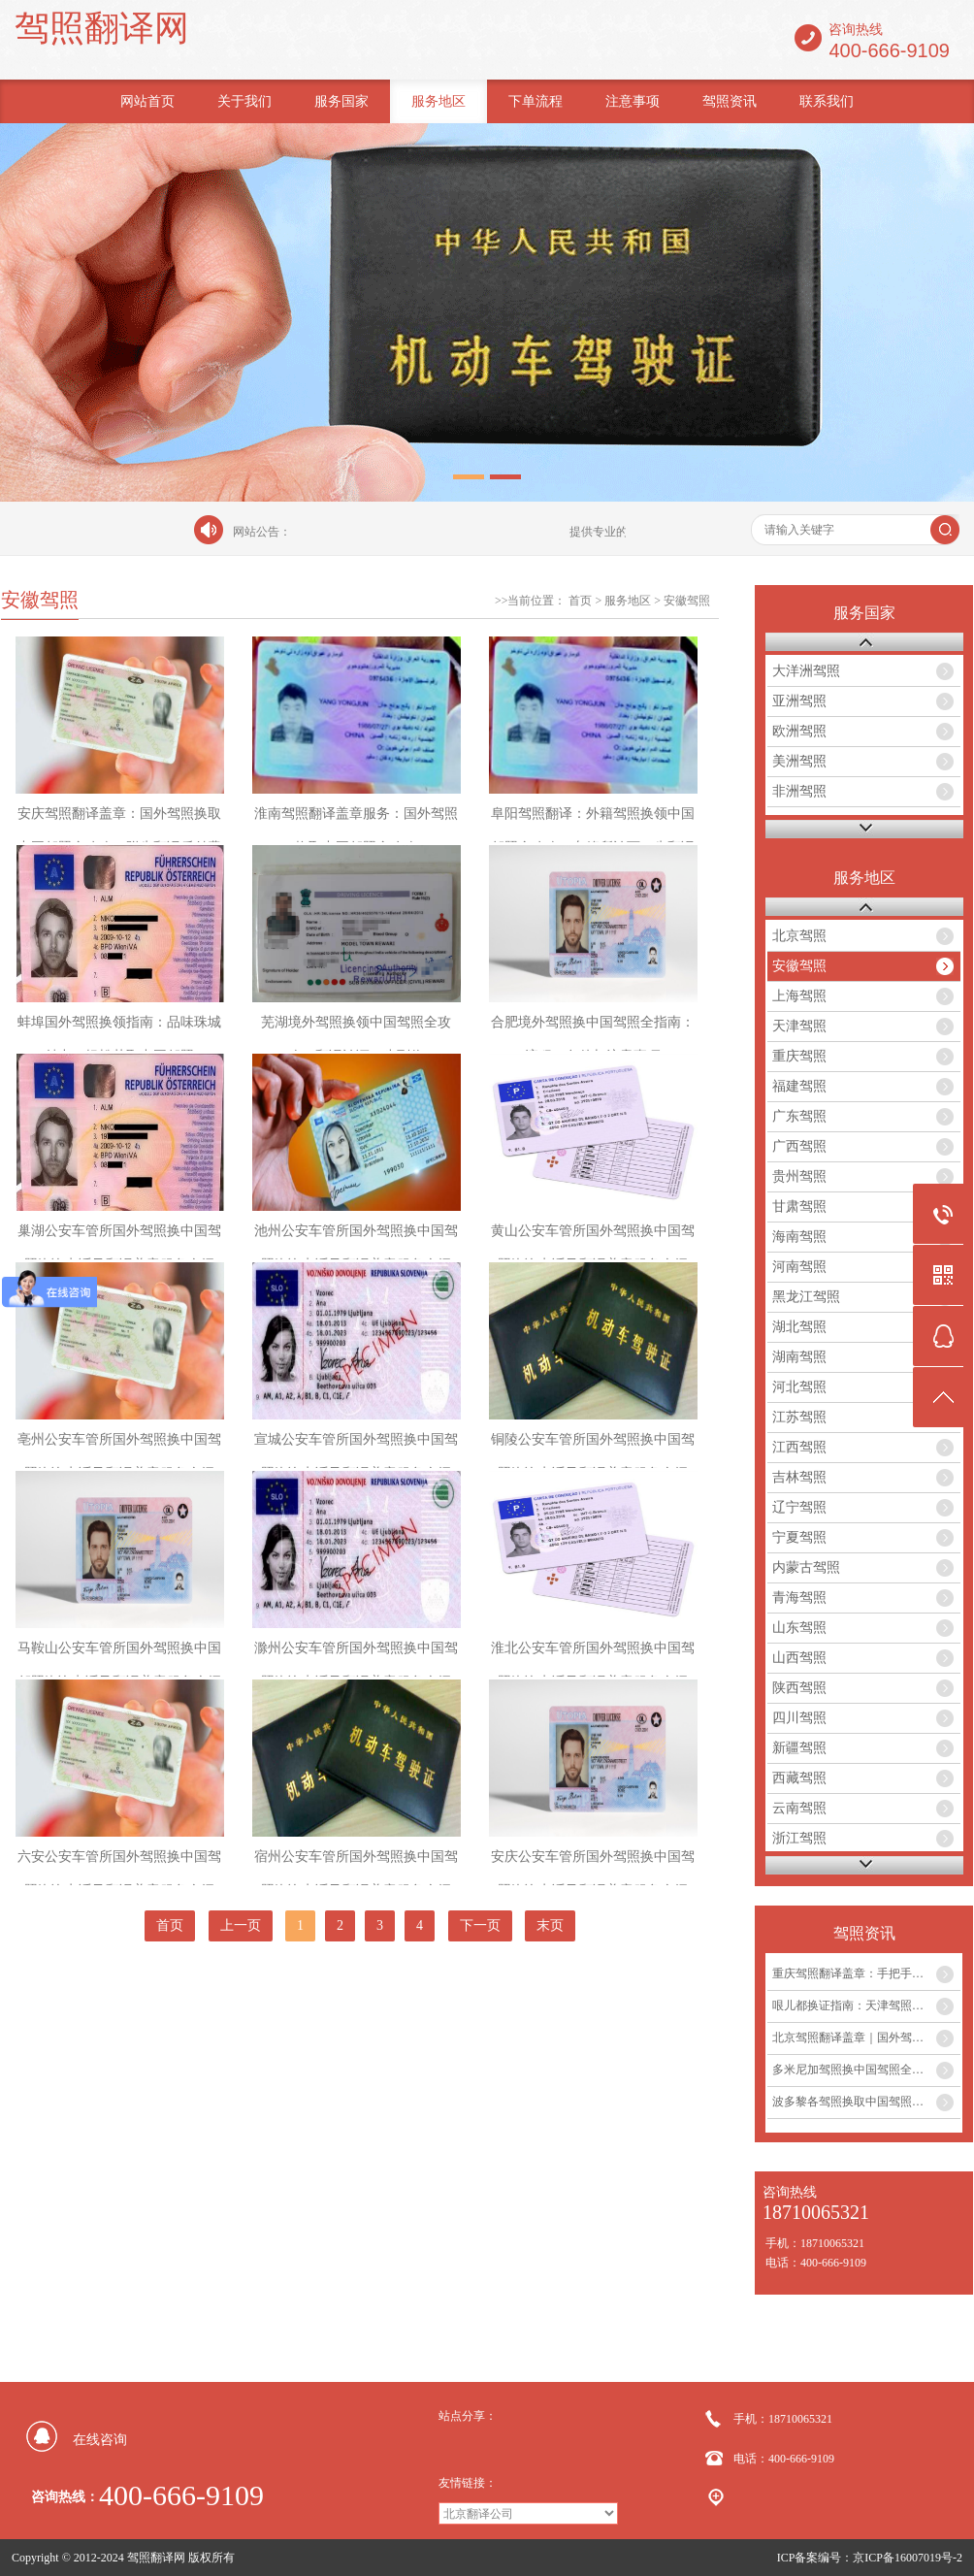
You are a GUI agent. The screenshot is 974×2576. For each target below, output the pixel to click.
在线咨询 (100, 2439)
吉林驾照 (799, 1477)
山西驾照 (799, 1657)
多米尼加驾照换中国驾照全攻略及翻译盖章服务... (866, 2069)
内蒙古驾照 (806, 1567)
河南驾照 (799, 1266)
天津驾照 (799, 1026)
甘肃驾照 (799, 1206)
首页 (580, 600)
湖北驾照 (799, 1327)
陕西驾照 (799, 1687)
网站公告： (262, 531)
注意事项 (632, 101)
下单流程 (535, 101)
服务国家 (341, 101)
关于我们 (244, 101)
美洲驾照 (799, 761)
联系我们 (826, 101)
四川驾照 (799, 1718)
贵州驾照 (799, 1176)
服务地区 (438, 101)
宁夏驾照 (799, 1537)
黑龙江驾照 (806, 1296)
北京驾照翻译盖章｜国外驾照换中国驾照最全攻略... (866, 2037)
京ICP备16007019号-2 (907, 2557)
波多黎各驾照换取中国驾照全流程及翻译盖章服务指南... (866, 2101)
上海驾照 (799, 996)
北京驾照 (799, 936)
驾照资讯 (729, 101)
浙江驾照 (799, 1838)
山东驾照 (799, 1627)
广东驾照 (799, 1116)
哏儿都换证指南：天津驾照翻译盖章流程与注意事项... (866, 2005)
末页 (550, 1925)
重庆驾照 (799, 1056)
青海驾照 (799, 1597)
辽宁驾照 (799, 1507)
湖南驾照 (799, 1357)
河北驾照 (799, 1387)
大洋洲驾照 (806, 671)
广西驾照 (799, 1146)
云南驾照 (799, 1808)
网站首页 (147, 101)
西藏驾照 (799, 1778)
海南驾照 (799, 1236)
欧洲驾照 (799, 731)
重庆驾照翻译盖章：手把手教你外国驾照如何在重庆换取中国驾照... (866, 1973)
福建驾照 (799, 1086)
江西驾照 (799, 1447)
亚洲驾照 (799, 701)
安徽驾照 (687, 600)
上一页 (240, 1925)
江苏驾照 (799, 1417)
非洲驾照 (799, 791)
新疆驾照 (799, 1748)
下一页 (480, 1925)
